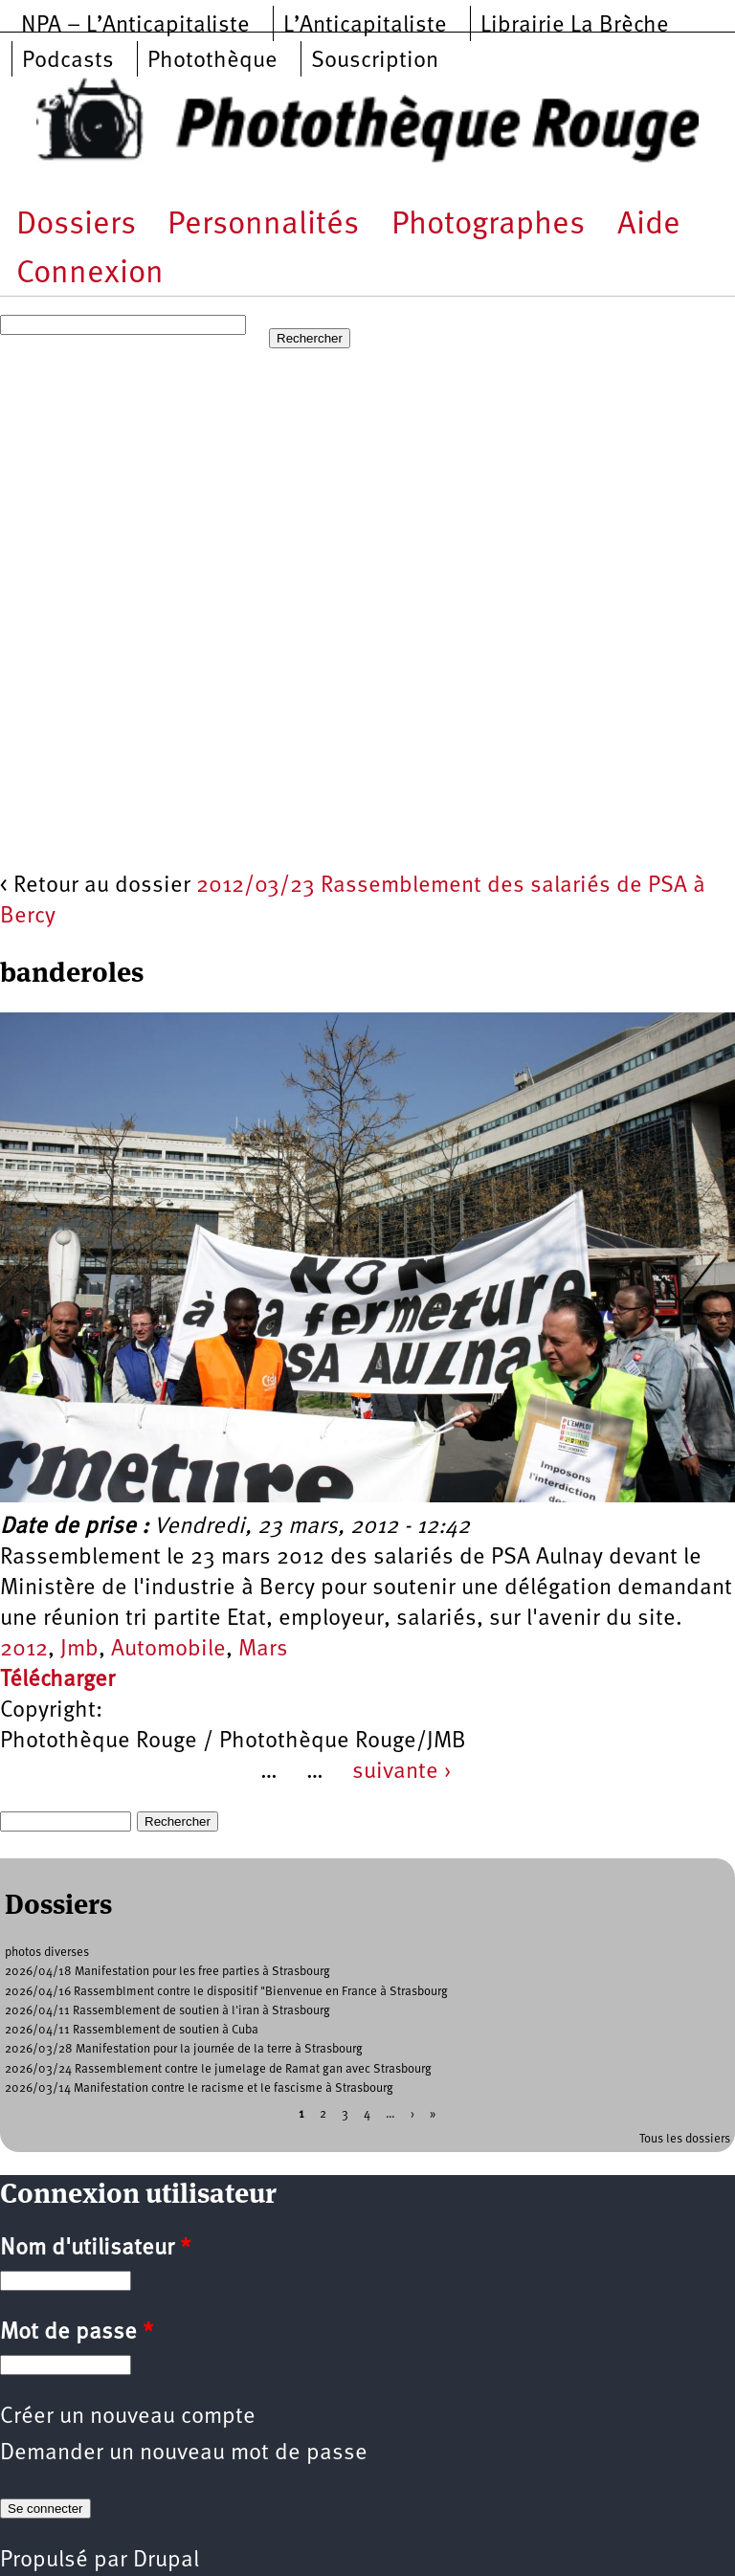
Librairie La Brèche (574, 25)
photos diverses (47, 1952)
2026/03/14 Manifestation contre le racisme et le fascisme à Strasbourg (199, 2088)
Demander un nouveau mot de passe (184, 2453)
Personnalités (263, 225)
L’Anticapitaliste (365, 25)
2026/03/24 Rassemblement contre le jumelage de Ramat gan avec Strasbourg (218, 2069)
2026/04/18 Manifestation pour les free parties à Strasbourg (167, 1971)
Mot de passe (76, 2332)
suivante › (402, 1772)
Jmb (79, 1649)
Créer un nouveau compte (128, 2417)
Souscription (374, 61)
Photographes (488, 225)
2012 (24, 1649)
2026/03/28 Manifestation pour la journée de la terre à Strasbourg (184, 2049)
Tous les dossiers (684, 2139)
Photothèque (212, 61)
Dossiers (76, 225)
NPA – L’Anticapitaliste (135, 25)
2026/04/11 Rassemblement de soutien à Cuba (131, 2030)
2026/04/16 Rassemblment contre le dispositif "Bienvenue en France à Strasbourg (226, 1992)
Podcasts (68, 61)
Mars (263, 1649)
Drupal (166, 2560)
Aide (648, 225)
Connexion (90, 274)
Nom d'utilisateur (95, 2248)
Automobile (168, 1649)
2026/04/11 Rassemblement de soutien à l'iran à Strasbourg (167, 2011)
